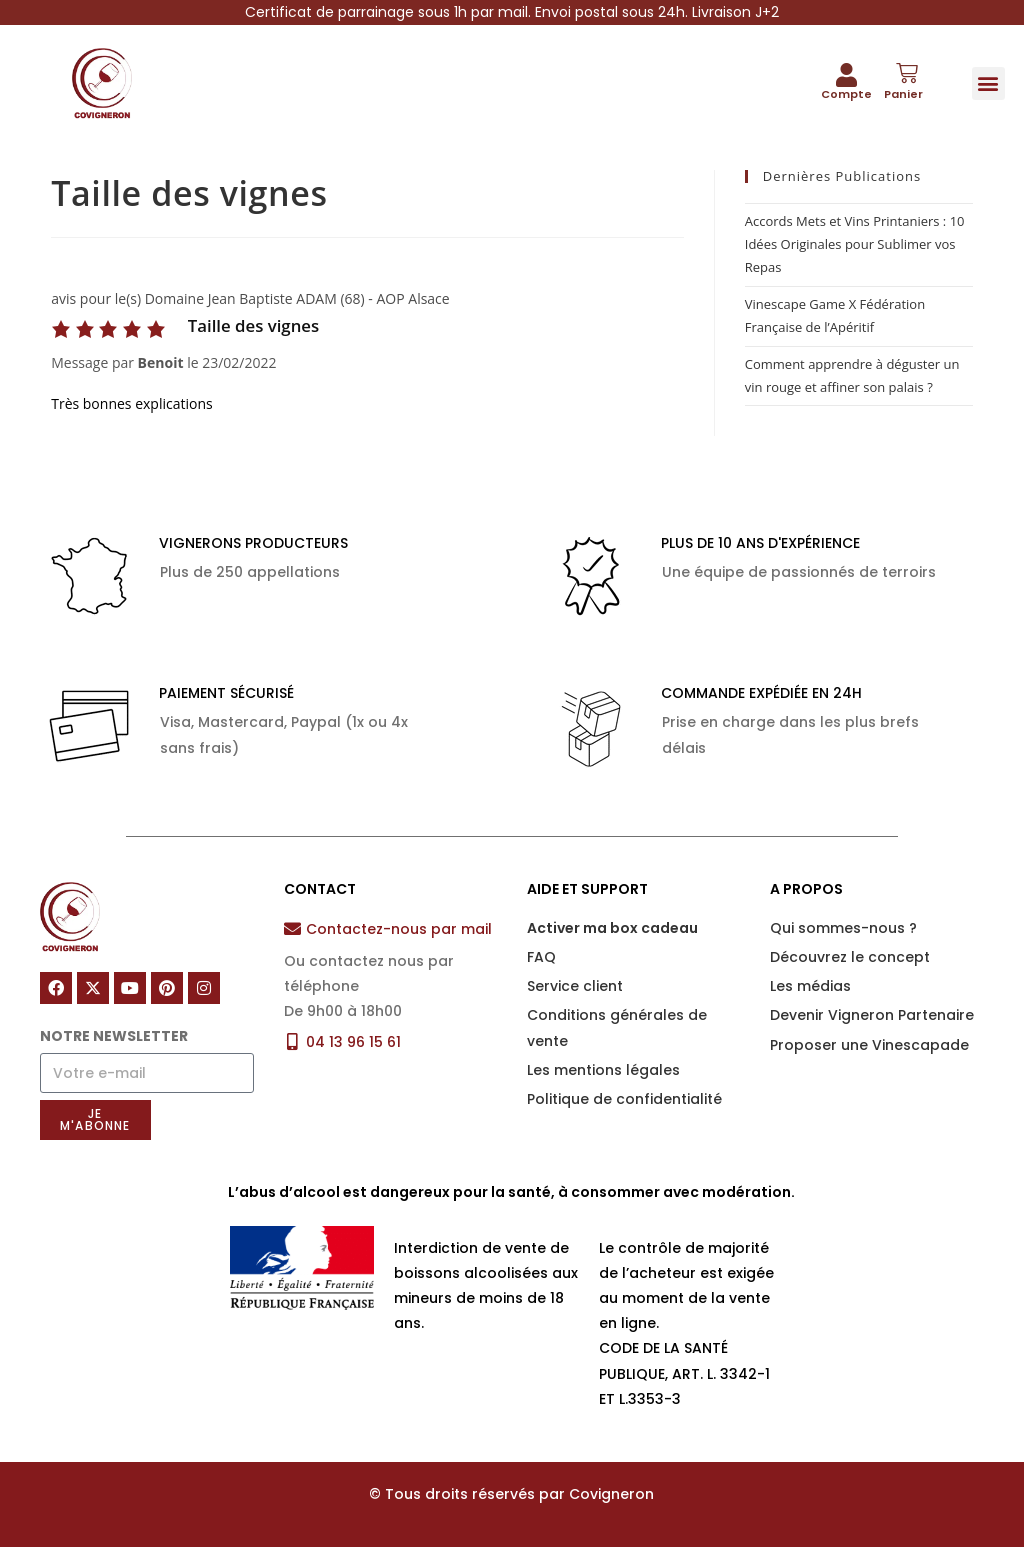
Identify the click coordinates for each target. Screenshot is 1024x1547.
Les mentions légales (603, 1070)
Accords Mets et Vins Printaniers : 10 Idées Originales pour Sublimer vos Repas (855, 244)
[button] (988, 83)
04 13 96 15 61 (353, 1042)
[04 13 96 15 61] (292, 1041)
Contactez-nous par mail (399, 929)
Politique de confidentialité (624, 1099)
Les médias (810, 986)
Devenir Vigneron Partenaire (872, 1015)
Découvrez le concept (850, 957)
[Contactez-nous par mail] (292, 928)
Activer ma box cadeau (612, 928)
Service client (575, 986)
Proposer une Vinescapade (869, 1045)
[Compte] (847, 75)
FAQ (541, 957)
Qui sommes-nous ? (843, 928)
